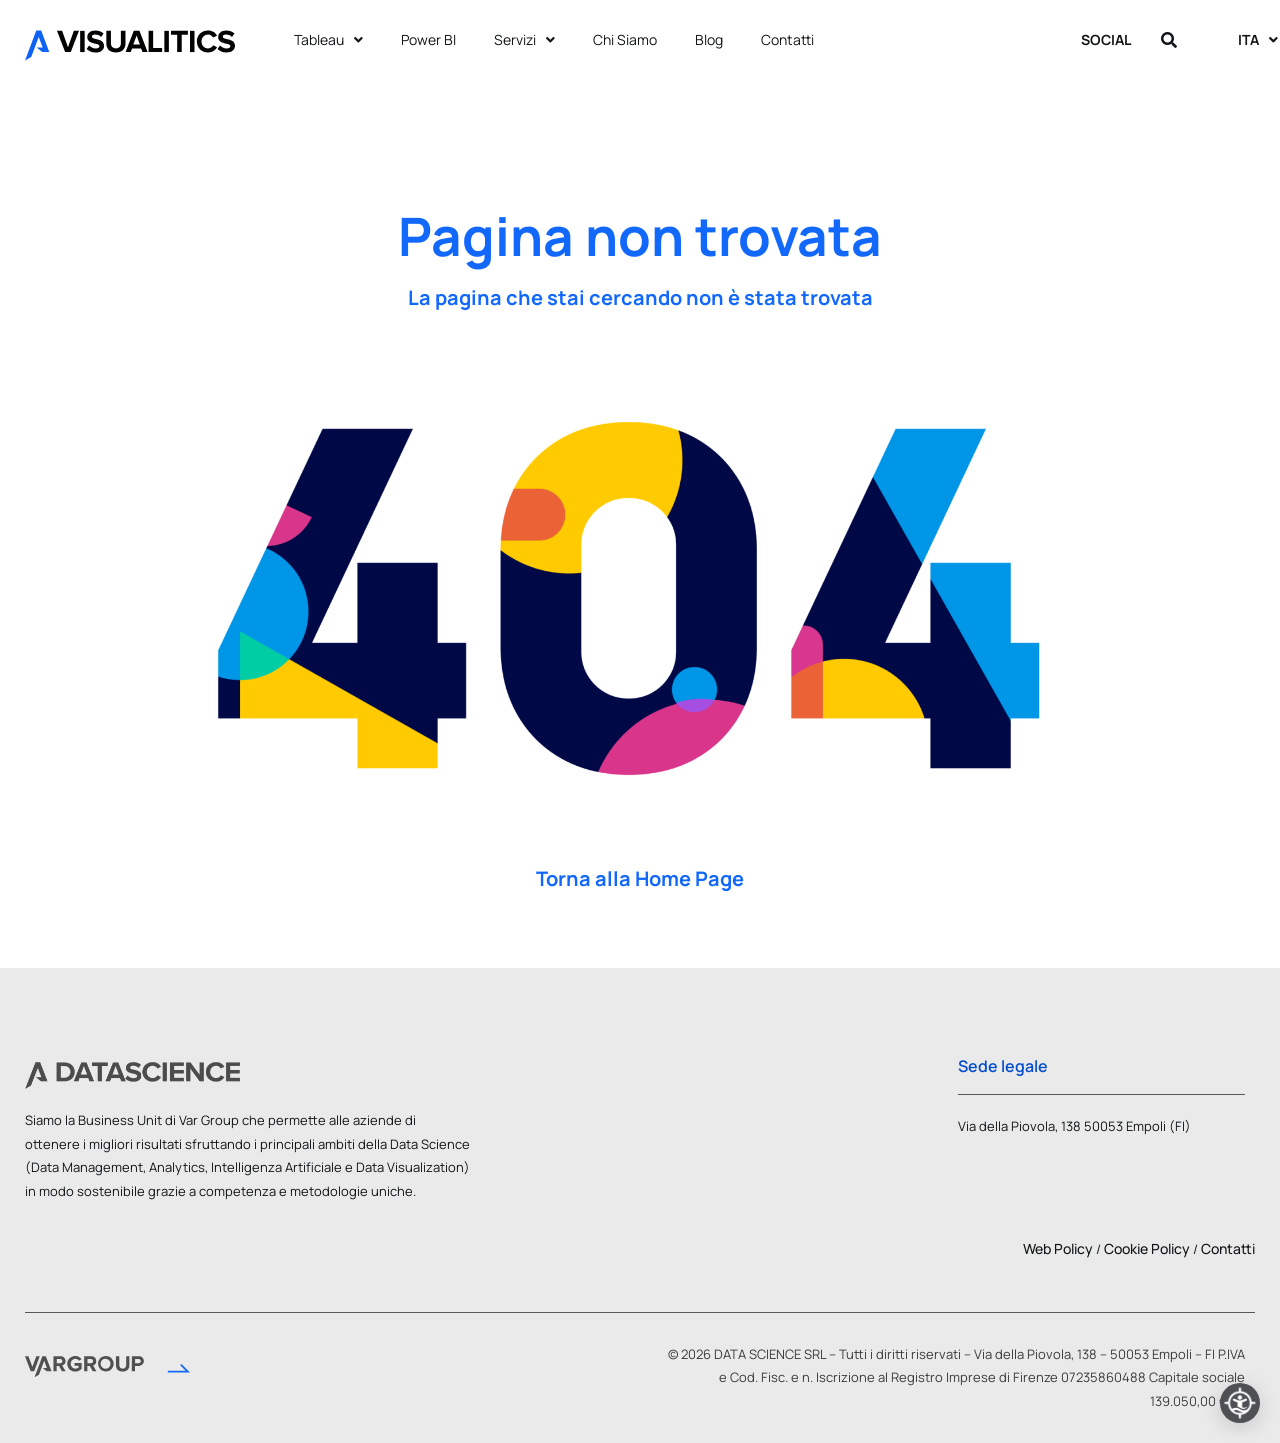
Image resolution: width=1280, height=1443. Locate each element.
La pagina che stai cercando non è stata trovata (640, 297)
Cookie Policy (1147, 1248)
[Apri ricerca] (1171, 40)
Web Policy (1058, 1248)
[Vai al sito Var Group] (107, 1370)
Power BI (428, 39)
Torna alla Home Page (640, 878)
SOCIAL (1111, 40)
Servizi (524, 40)
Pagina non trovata (640, 236)
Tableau (328, 40)
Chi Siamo (625, 39)
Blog (709, 39)
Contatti (787, 39)
